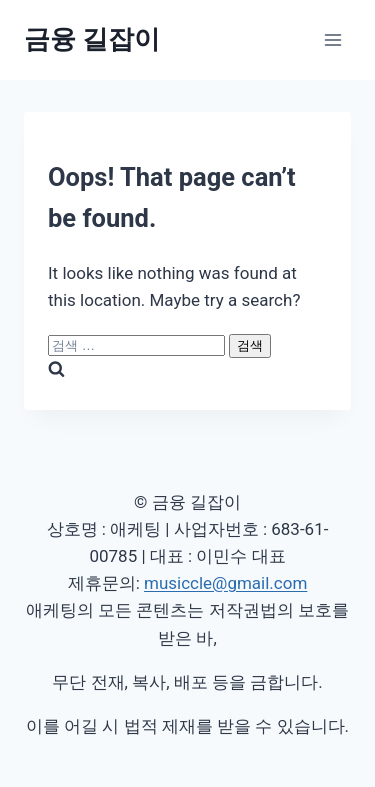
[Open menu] (332, 39)
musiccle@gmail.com (225, 583)
